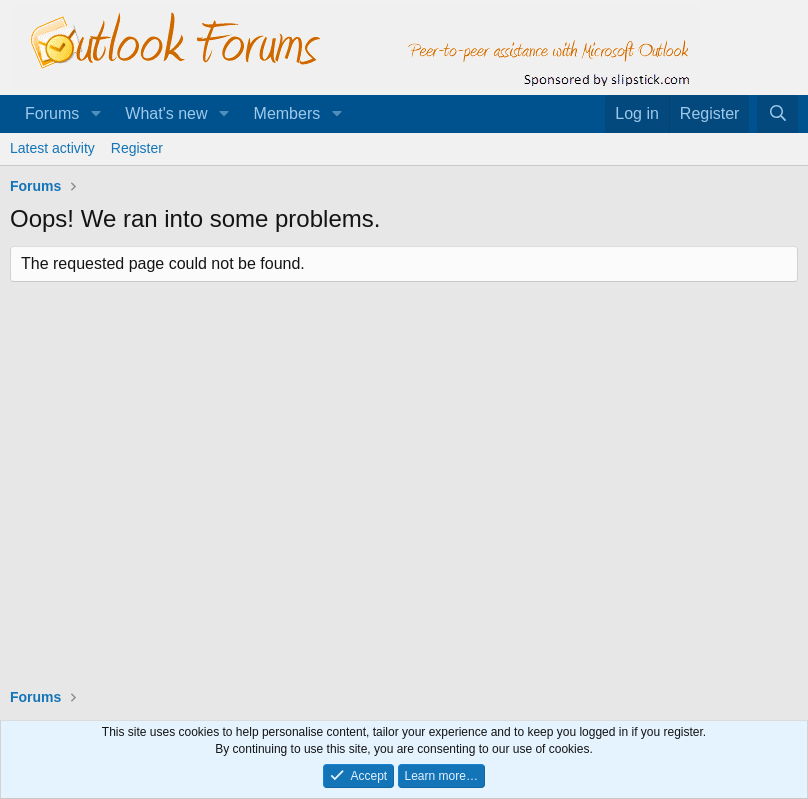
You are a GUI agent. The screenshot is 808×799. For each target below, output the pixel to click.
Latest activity (52, 148)
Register (137, 148)
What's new (166, 113)
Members (287, 113)
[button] (95, 114)
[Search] (777, 114)
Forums (52, 113)
